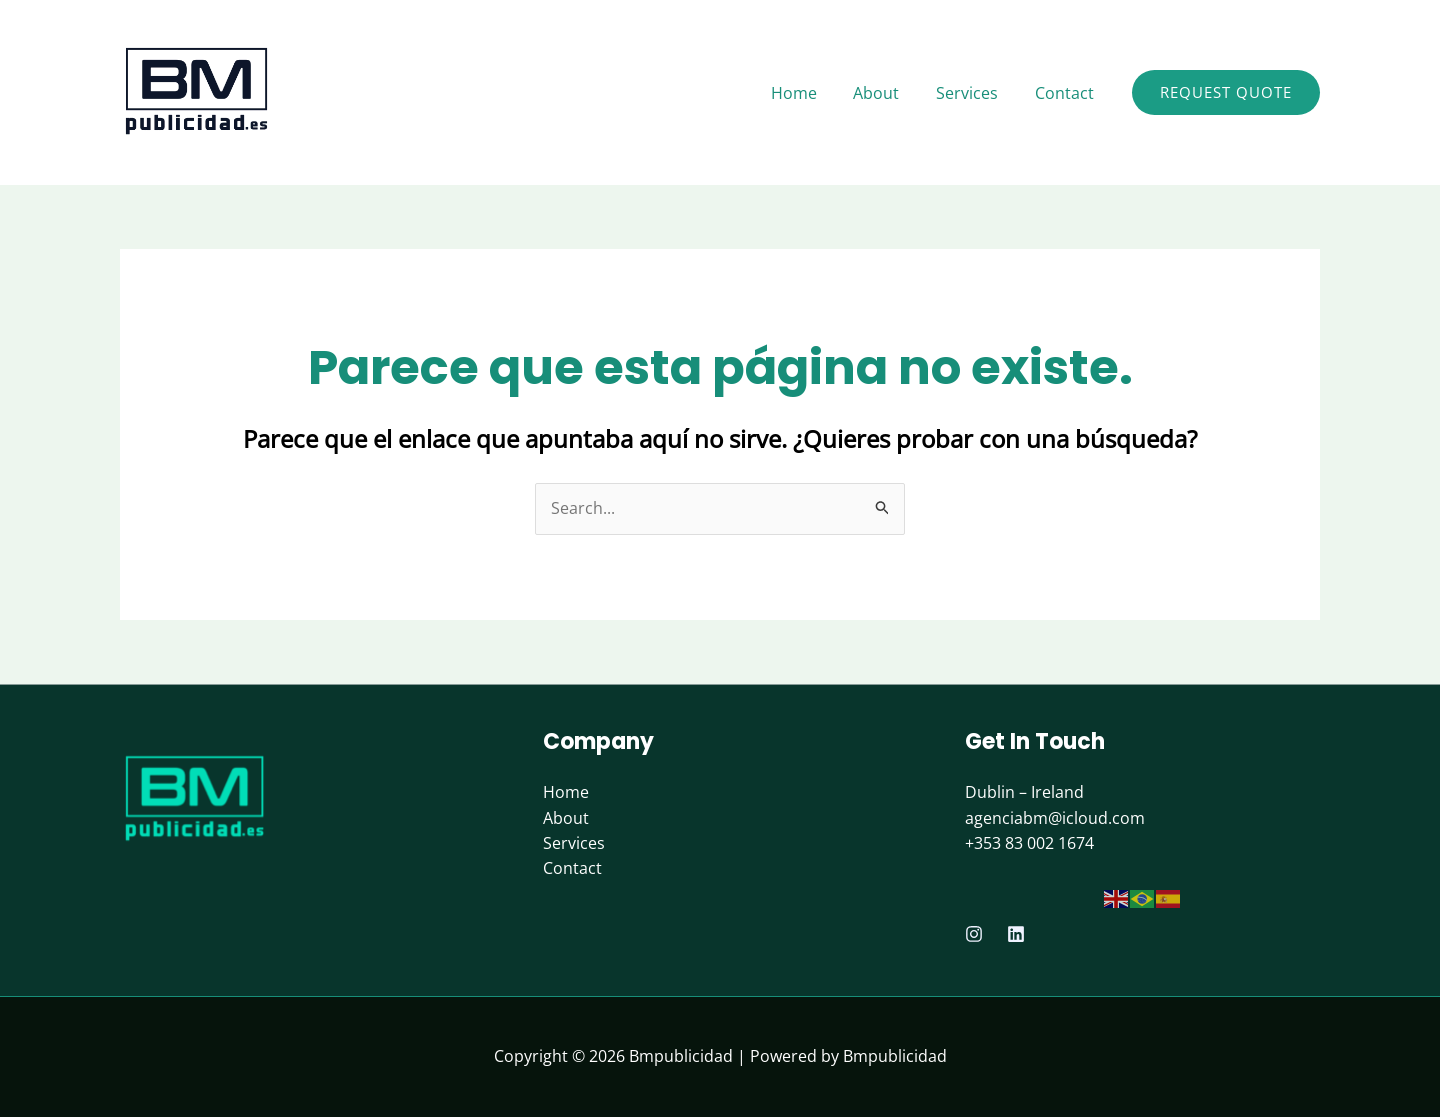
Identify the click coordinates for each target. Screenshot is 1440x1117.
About (566, 818)
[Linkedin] (1016, 934)
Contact (572, 869)
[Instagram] (974, 934)
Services (574, 843)
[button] (1226, 92)
